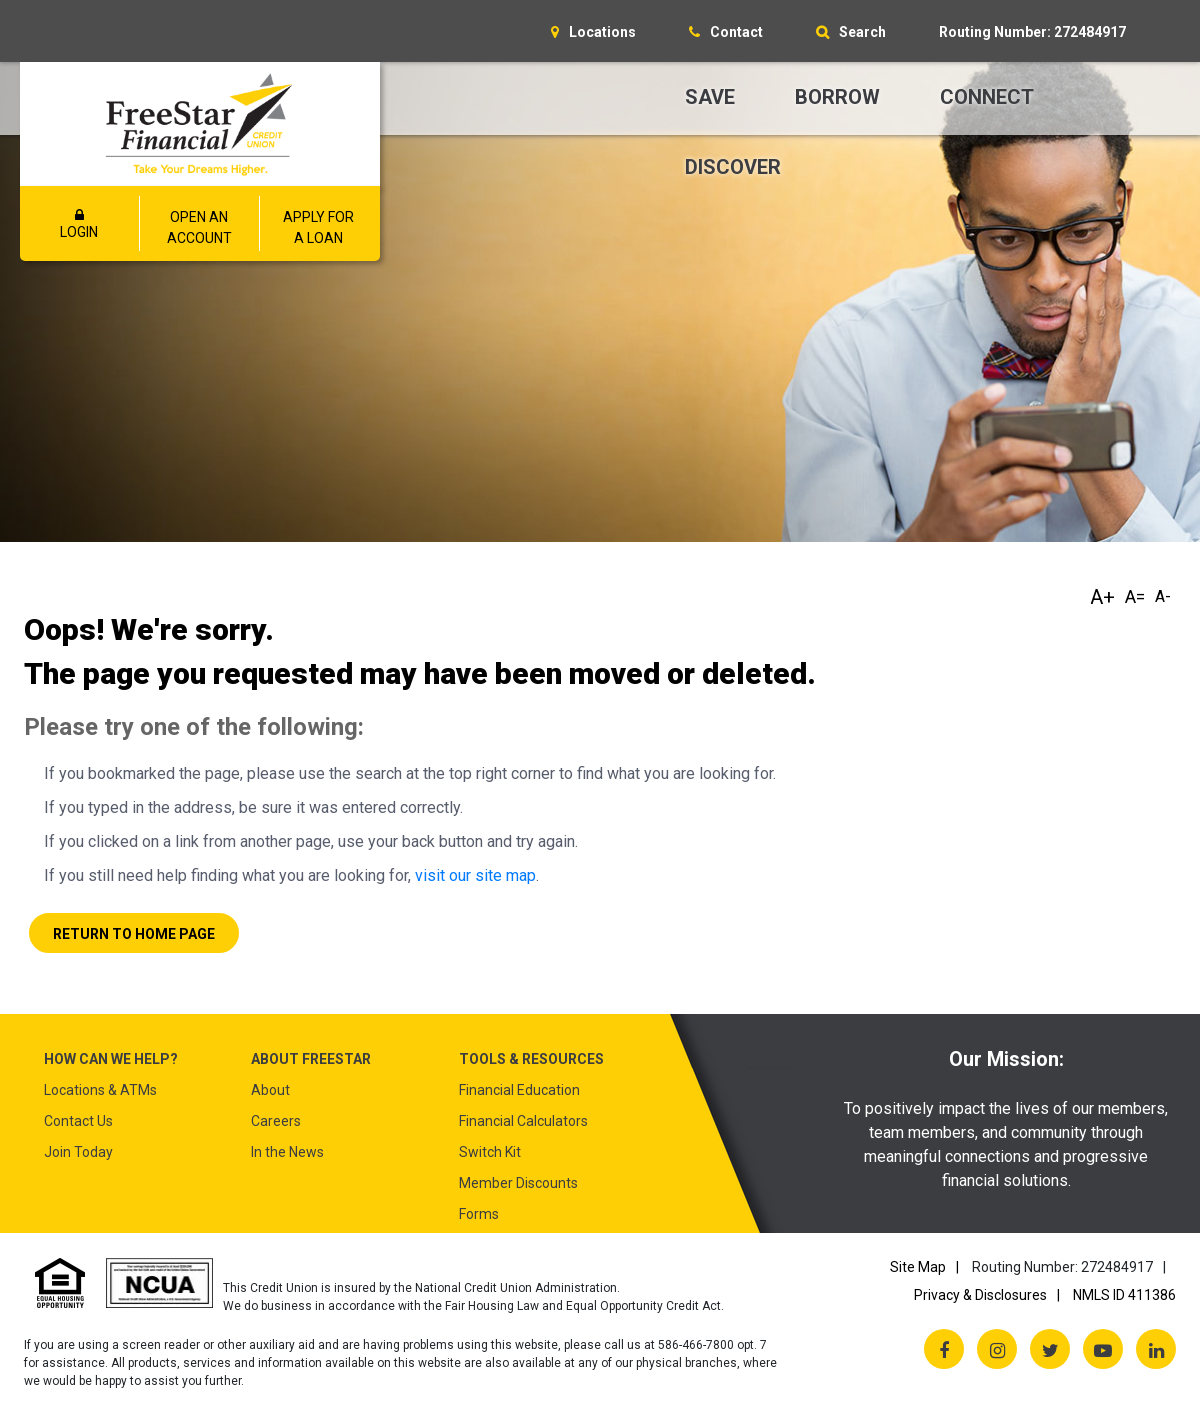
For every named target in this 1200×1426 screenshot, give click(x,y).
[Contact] (726, 32)
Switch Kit (490, 1152)
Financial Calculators (523, 1121)
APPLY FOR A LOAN (318, 227)
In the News (287, 1152)
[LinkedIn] (1156, 1349)
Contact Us (78, 1121)
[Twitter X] (1050, 1349)
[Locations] (593, 32)
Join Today (78, 1152)
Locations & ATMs (100, 1090)
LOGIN (79, 224)
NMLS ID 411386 (1124, 1295)
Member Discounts (518, 1183)
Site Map (918, 1267)
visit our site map (475, 875)
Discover (733, 167)
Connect (987, 97)
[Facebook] (944, 1349)
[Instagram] (997, 1349)
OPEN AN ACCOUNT (199, 227)
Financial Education (519, 1090)
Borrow (837, 97)
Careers (276, 1121)
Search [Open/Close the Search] (862, 32)
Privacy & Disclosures (980, 1295)
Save (710, 97)
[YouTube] (1103, 1349)
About (270, 1090)
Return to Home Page (134, 934)
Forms (479, 1214)
